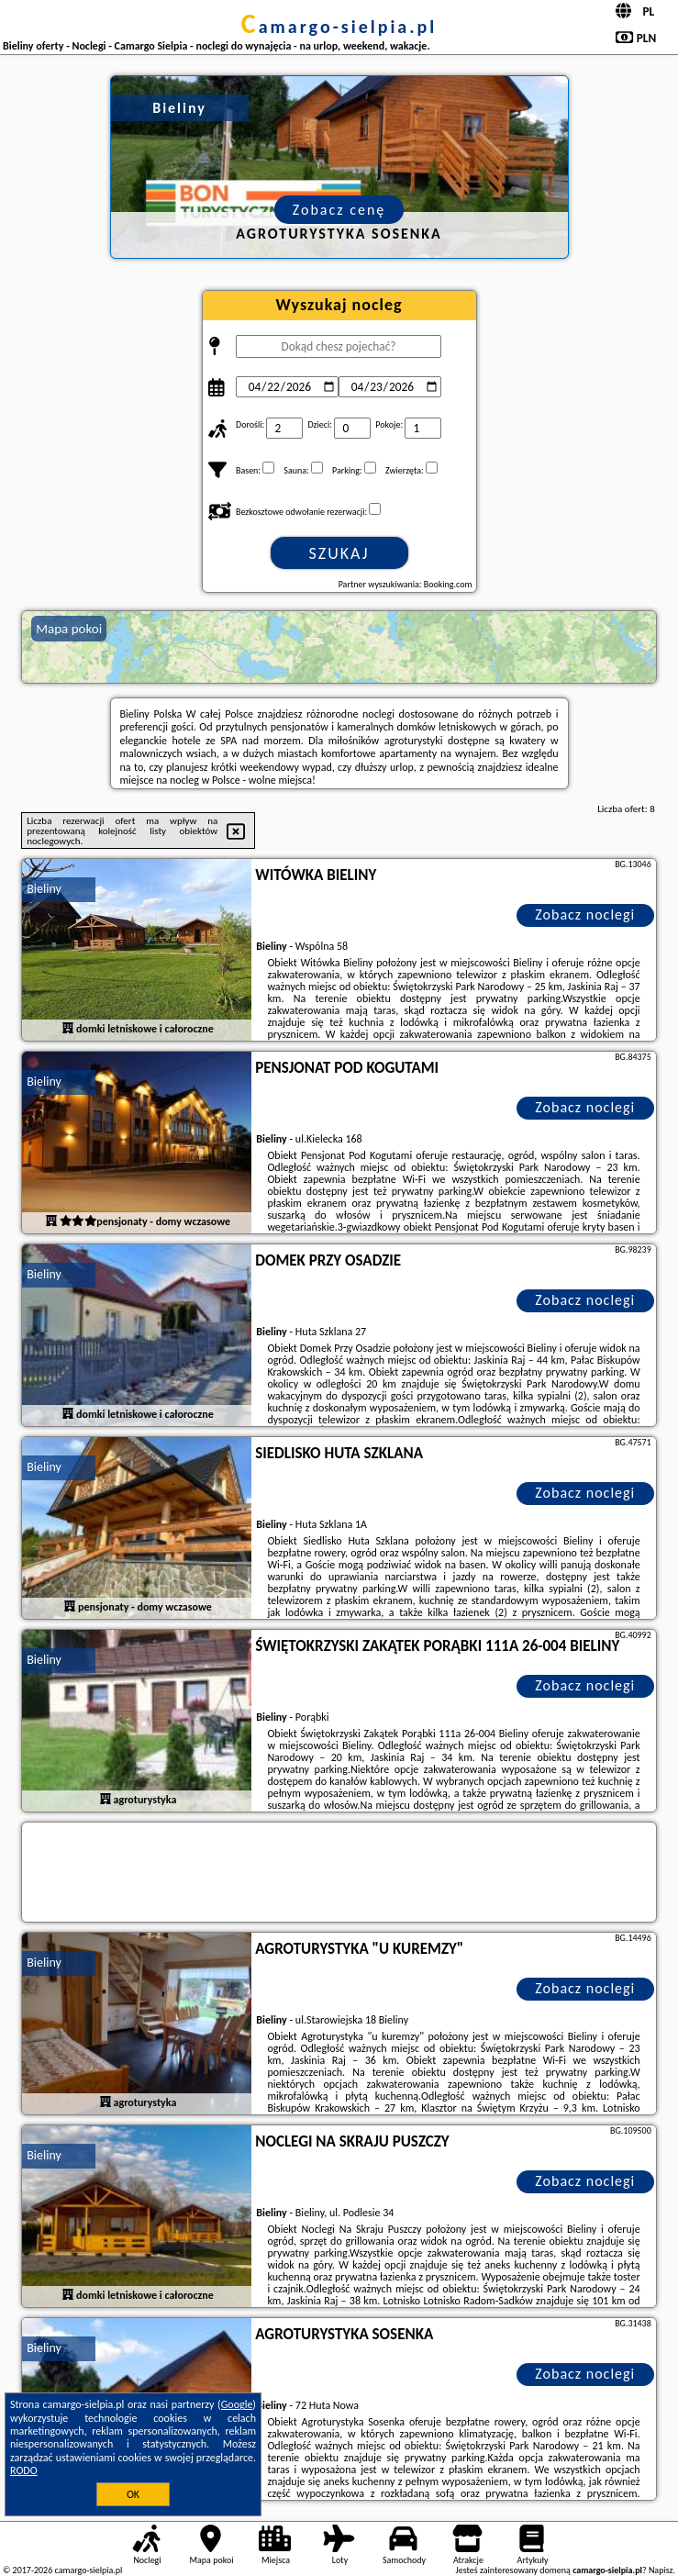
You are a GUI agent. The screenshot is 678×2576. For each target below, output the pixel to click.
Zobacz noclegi (585, 914)
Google (237, 2404)
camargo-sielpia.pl (339, 27)
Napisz (661, 2570)
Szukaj (339, 553)
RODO (24, 2470)
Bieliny (44, 889)
